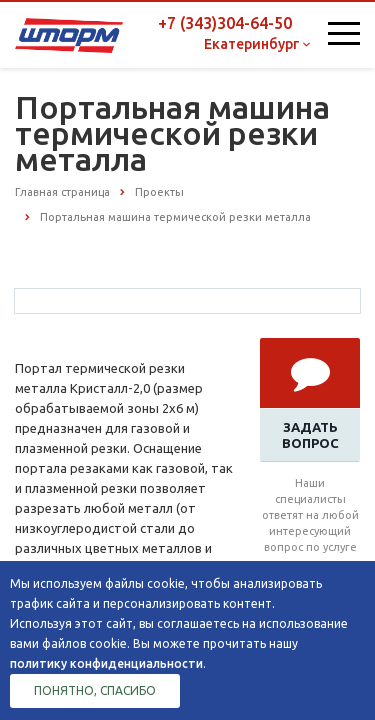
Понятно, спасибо (95, 690)
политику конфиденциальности (106, 663)
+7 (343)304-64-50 (225, 23)
